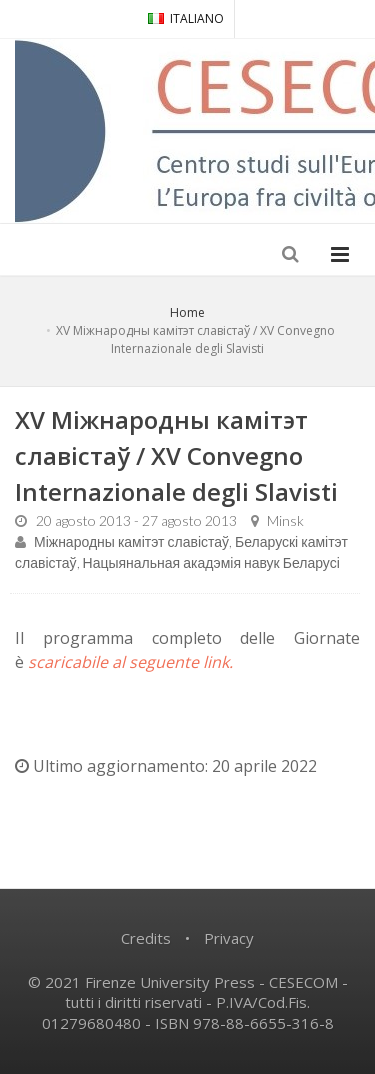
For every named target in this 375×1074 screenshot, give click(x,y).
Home (187, 312)
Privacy (229, 938)
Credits (146, 938)
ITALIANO (186, 18)
